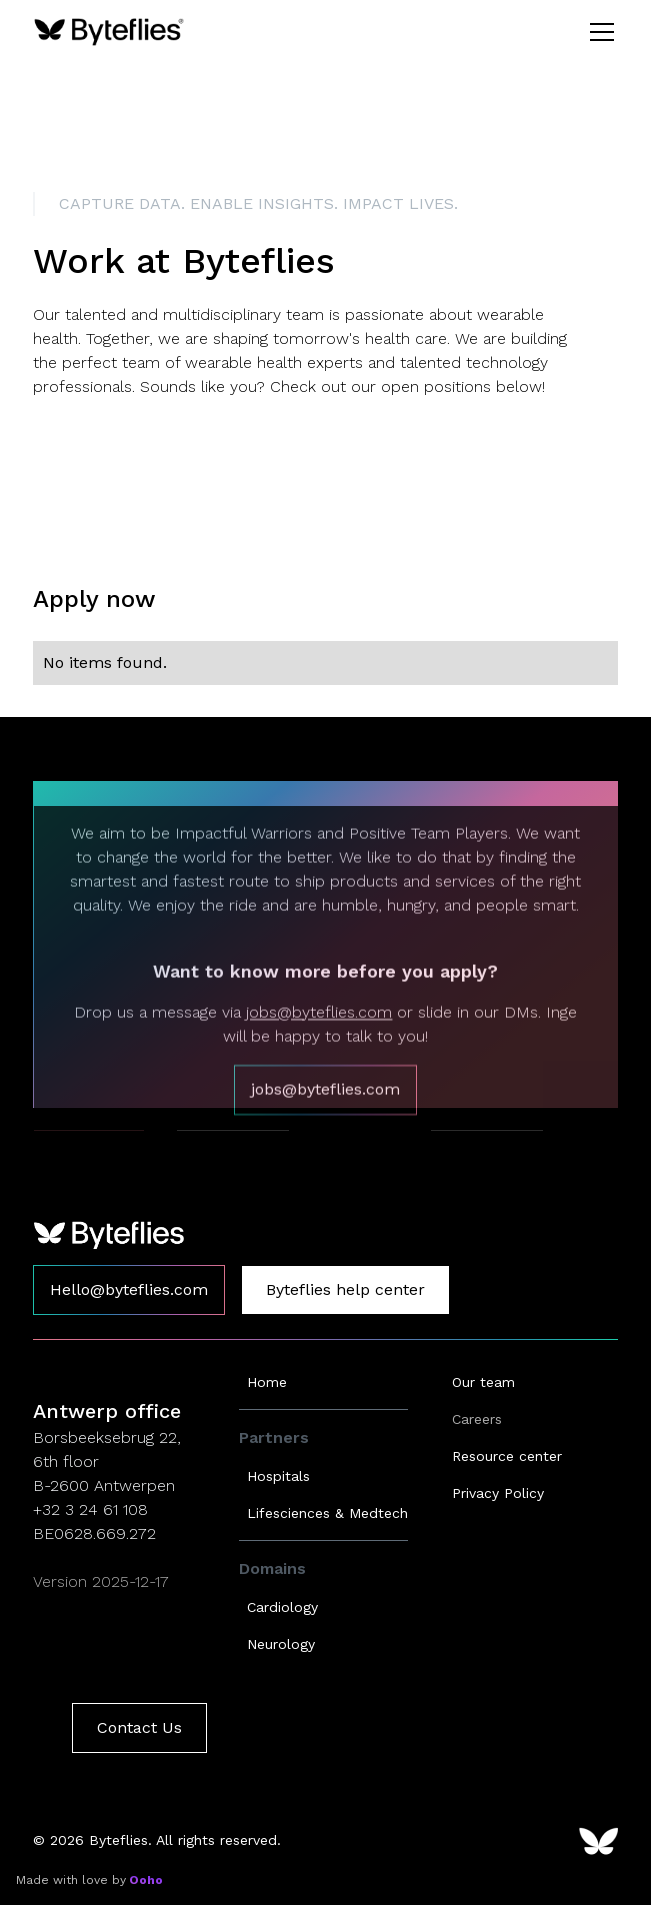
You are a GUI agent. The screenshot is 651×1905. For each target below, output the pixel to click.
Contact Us (139, 1727)
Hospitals (278, 1476)
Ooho (144, 1880)
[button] (598, 32)
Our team (483, 1382)
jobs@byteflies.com (319, 1049)
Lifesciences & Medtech (327, 1513)
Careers (477, 1419)
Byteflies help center (345, 1289)
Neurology (281, 1644)
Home (267, 1382)
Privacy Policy (498, 1493)
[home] (108, 32)
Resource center (507, 1456)
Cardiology (282, 1607)
